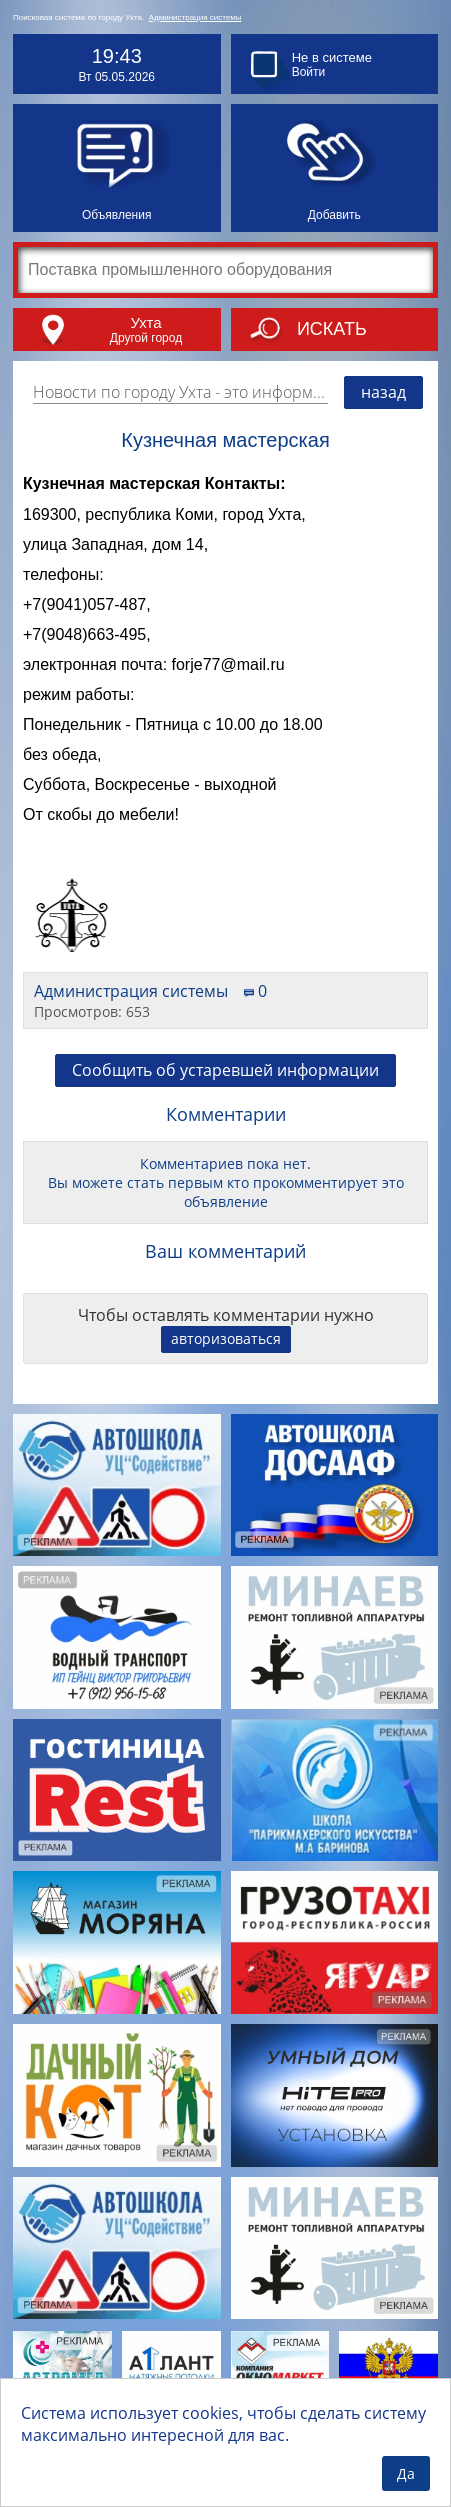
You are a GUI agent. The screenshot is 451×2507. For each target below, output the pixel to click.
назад (383, 392)
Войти (309, 72)
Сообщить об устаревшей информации (225, 1070)
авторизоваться (226, 1338)
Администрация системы (195, 17)
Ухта (145, 322)
